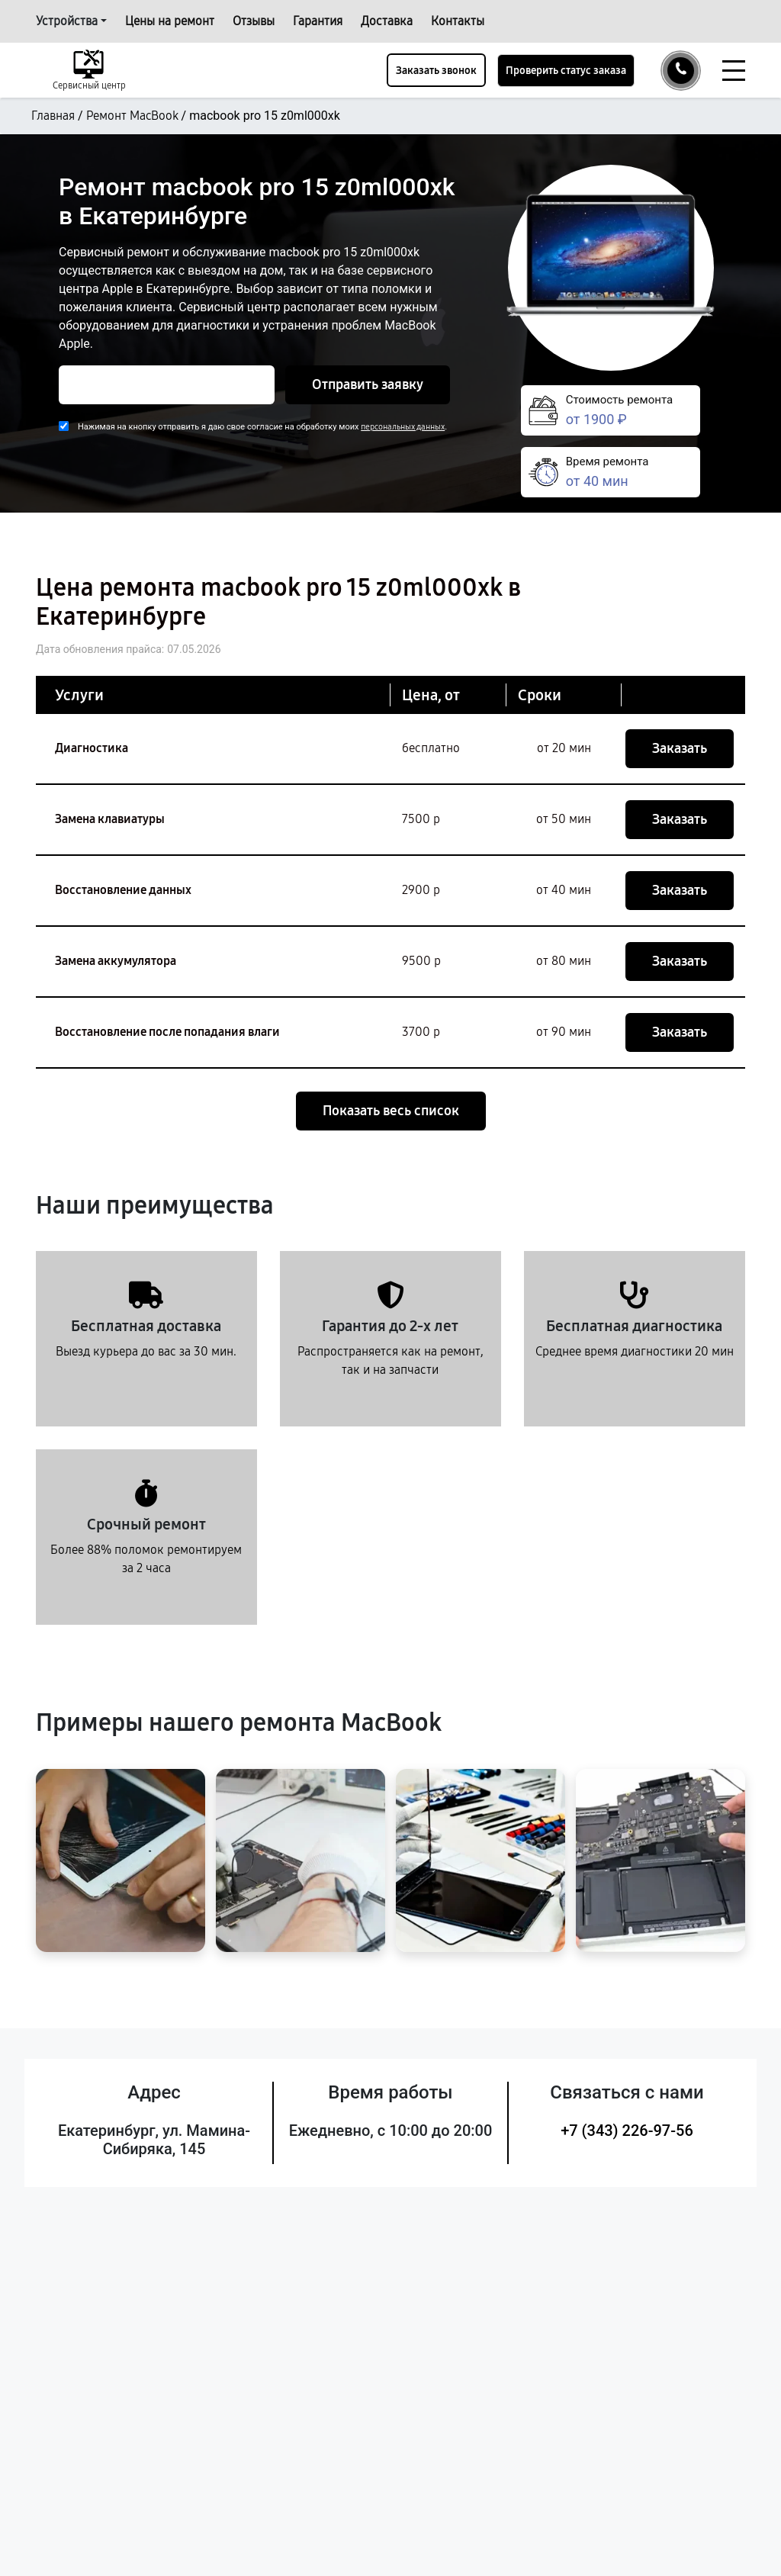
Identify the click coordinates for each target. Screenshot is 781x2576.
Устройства (67, 21)
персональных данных (403, 427)
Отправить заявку (367, 384)
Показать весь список (391, 1110)
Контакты (457, 21)
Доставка (387, 21)
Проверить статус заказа (566, 70)
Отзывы (254, 21)
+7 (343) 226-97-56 (627, 2130)
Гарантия (317, 21)
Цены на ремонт (169, 21)
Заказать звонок (436, 70)
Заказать (679, 748)
